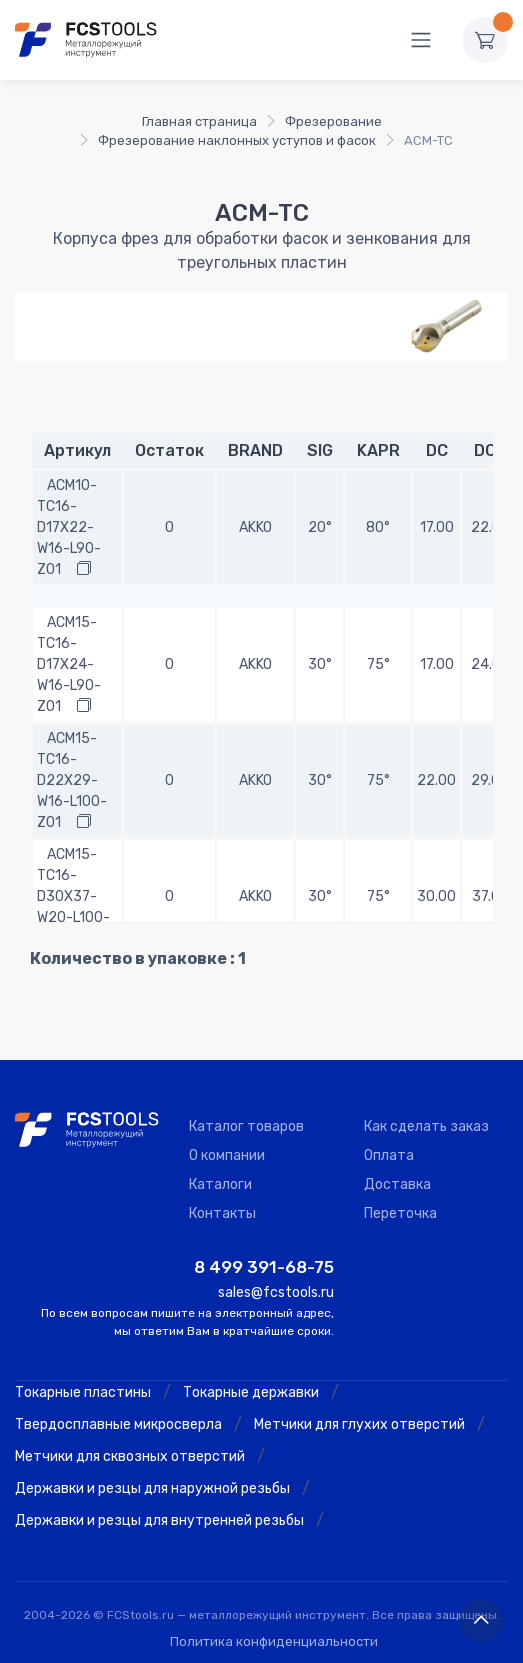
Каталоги (220, 1184)
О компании (227, 1155)
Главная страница (199, 121)
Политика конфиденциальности (274, 1641)
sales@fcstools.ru (276, 1292)
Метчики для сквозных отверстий (130, 1456)
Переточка (400, 1213)
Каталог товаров (246, 1126)
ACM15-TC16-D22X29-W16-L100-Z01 (72, 780)
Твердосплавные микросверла (118, 1424)
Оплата (389, 1155)
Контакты (222, 1213)
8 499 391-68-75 (264, 1267)
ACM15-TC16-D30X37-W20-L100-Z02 (73, 896)
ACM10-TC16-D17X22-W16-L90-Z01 (69, 527)
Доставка (397, 1184)
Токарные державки (251, 1392)
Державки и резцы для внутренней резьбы (159, 1520)
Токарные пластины (83, 1392)
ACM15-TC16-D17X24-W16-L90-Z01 (69, 664)
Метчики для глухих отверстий (359, 1424)
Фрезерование (333, 121)
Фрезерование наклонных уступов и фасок (237, 140)
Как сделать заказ (426, 1126)
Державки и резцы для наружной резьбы (152, 1488)
